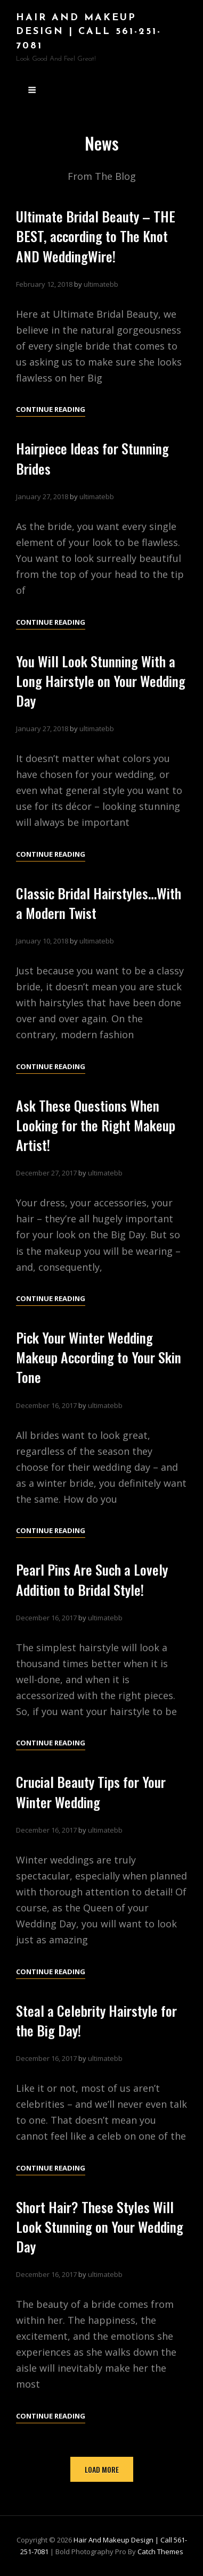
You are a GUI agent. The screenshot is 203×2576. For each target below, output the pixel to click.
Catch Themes (160, 2551)
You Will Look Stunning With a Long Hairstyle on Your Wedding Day (100, 698)
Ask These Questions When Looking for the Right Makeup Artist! (95, 1143)
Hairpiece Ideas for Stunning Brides (92, 476)
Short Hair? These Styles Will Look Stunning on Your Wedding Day (99, 2244)
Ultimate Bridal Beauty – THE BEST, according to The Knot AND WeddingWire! (95, 236)
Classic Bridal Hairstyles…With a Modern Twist (98, 920)
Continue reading (50, 409)
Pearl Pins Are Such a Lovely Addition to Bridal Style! (92, 1597)
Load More (102, 2469)
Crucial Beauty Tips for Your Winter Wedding (91, 1810)
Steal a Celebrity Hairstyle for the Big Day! (96, 2038)
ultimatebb (101, 284)
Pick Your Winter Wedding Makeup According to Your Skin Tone (98, 1375)
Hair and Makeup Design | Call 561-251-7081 (88, 32)
